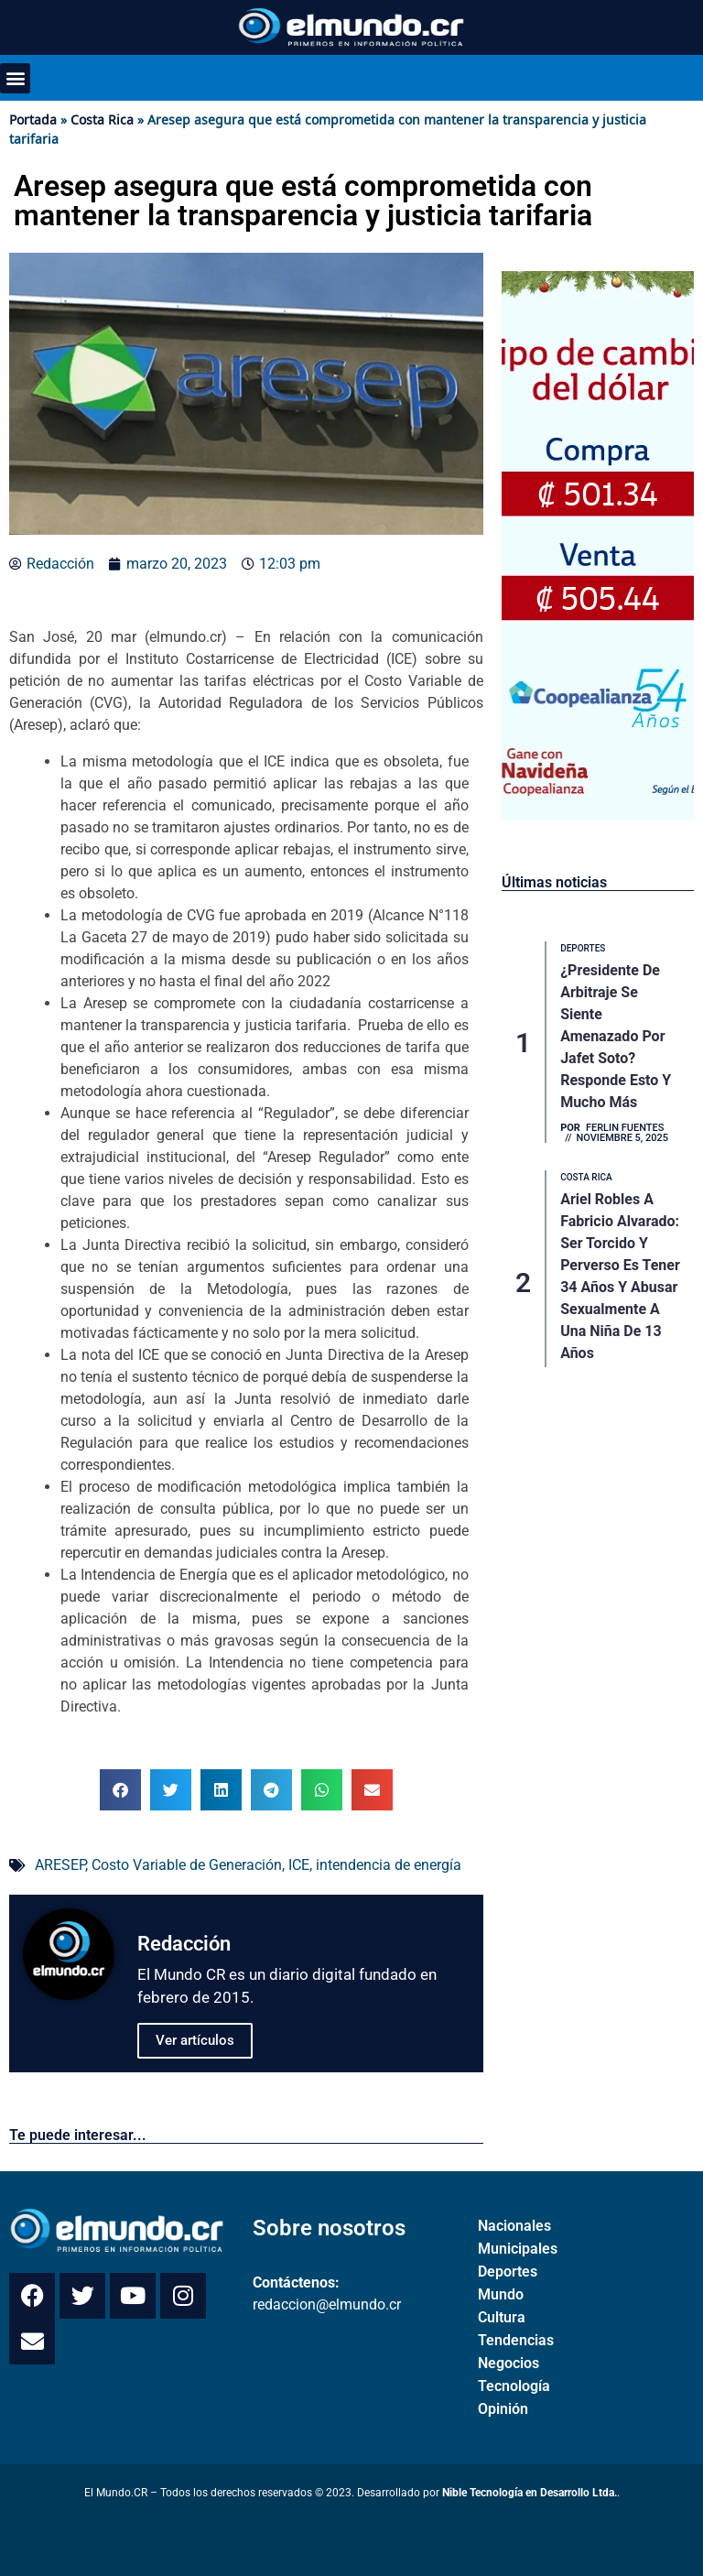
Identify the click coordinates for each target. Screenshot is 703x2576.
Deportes (507, 2271)
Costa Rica (102, 119)
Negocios (508, 2363)
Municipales (517, 2248)
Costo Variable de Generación (187, 1865)
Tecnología (514, 2386)
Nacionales (514, 2225)
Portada (33, 119)
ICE (298, 1865)
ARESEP (60, 1865)
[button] (15, 78)
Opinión (503, 2409)
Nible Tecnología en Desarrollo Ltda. (529, 2492)
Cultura (501, 2317)
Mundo (501, 2294)
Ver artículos (195, 2040)
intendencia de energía (388, 1865)
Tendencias (516, 2340)
